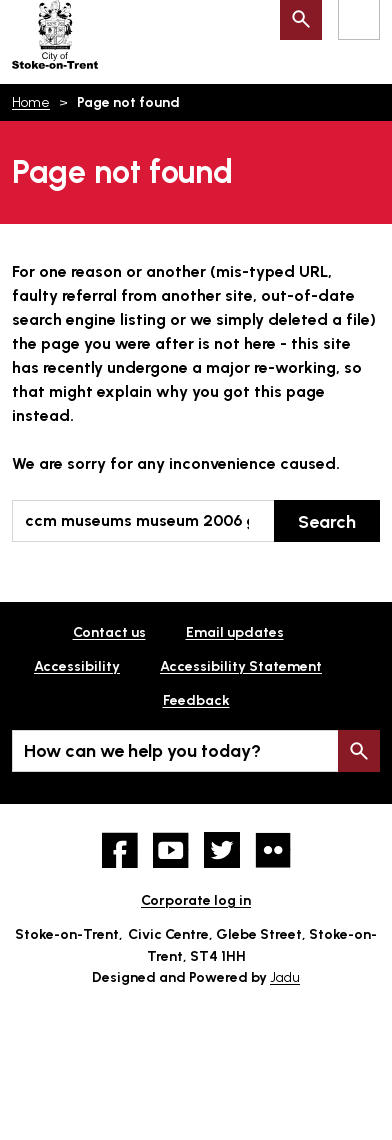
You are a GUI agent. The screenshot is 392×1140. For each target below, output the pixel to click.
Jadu (285, 977)
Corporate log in (196, 900)
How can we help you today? (142, 751)
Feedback (196, 700)
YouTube (171, 850)
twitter (222, 850)
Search (327, 522)
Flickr (273, 850)
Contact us (109, 632)
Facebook (120, 850)
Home (31, 102)
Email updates (235, 632)
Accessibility (77, 666)
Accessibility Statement (241, 666)
